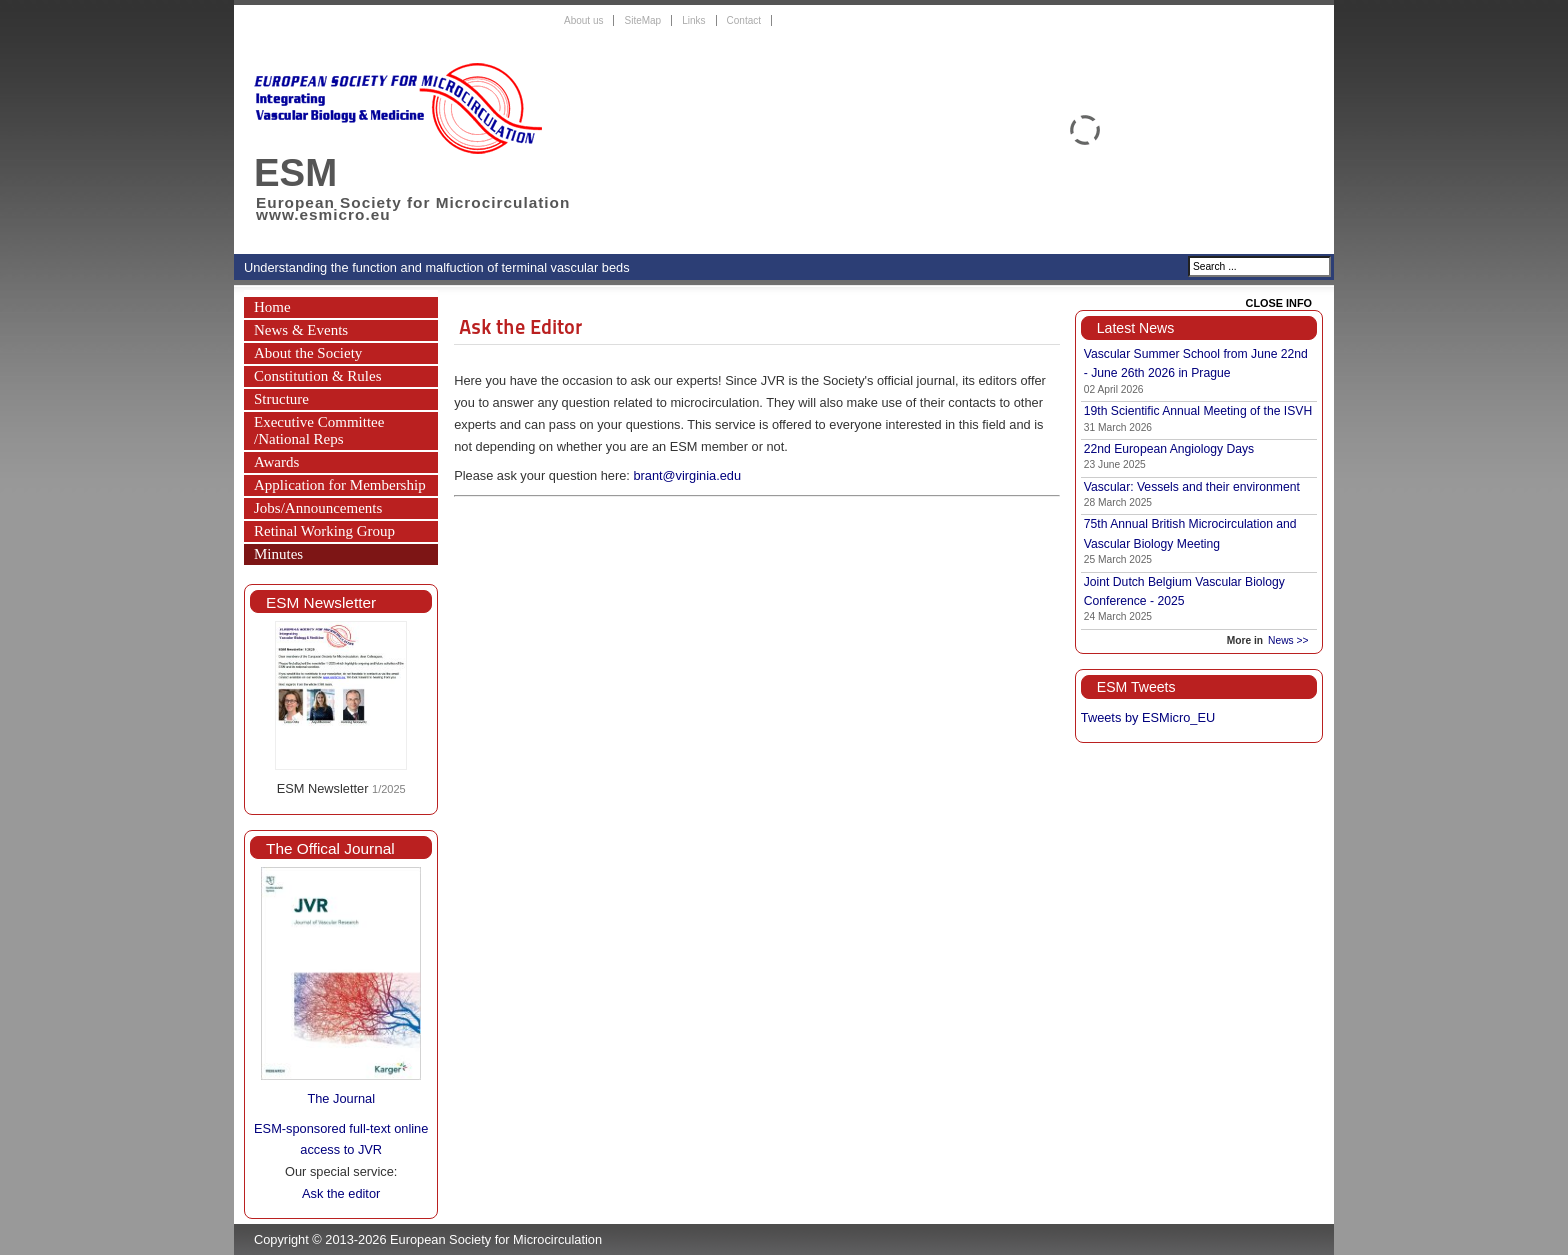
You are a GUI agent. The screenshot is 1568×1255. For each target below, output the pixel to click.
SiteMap (642, 20)
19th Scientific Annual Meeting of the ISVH (1198, 411)
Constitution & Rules (318, 376)
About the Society (308, 353)
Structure (281, 399)
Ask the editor (341, 1193)
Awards (276, 462)
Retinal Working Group (324, 531)
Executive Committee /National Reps (319, 430)
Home (272, 307)
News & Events (301, 330)
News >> (1288, 640)
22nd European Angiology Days (1169, 449)
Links (693, 20)
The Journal (341, 1098)
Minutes (278, 554)
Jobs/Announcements (318, 508)
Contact (744, 20)
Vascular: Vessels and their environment (1192, 487)
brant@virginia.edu (687, 475)
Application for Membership (340, 485)
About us (583, 20)
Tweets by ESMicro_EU (1148, 717)
